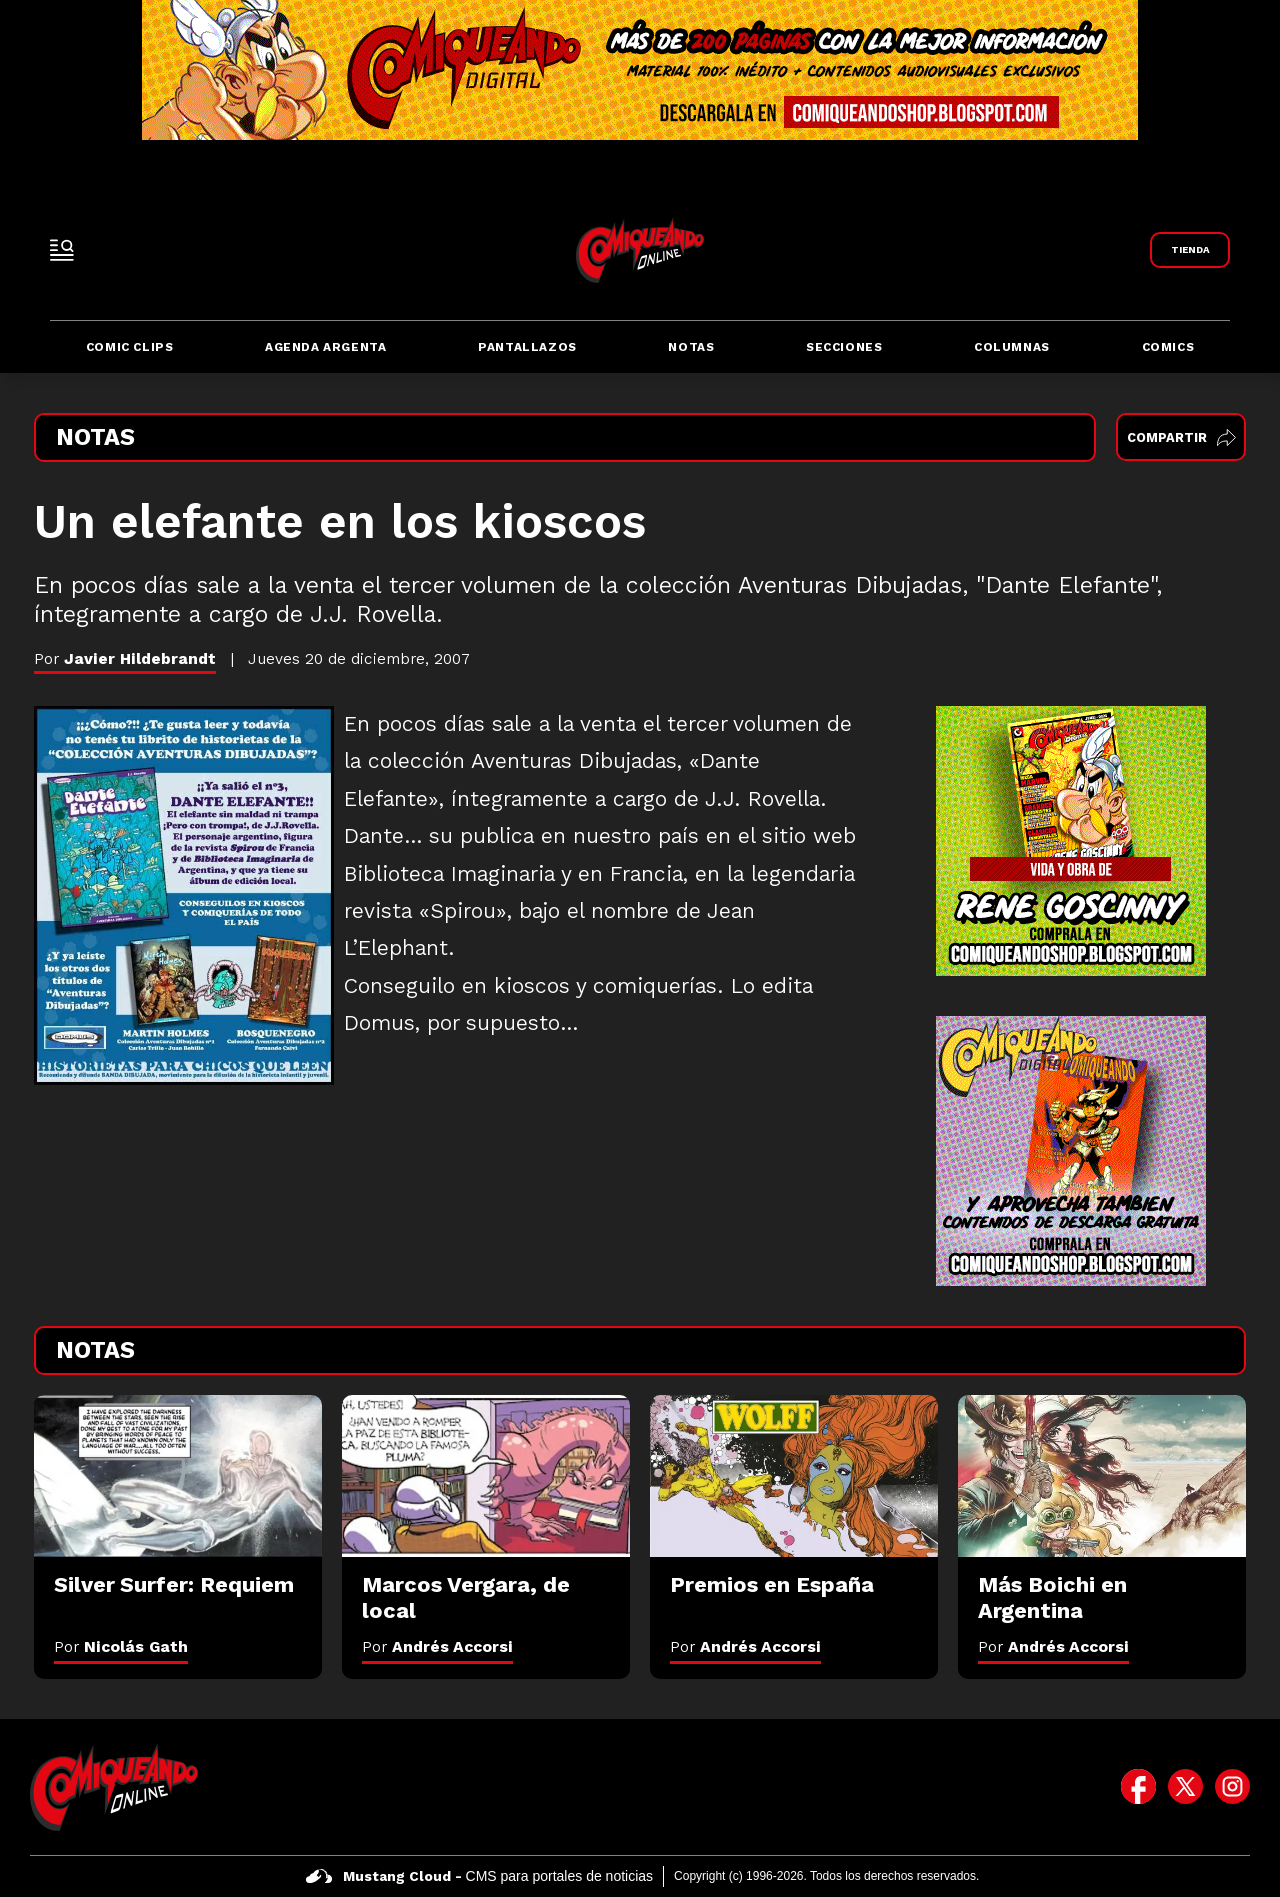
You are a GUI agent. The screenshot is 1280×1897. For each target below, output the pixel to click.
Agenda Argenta (325, 347)
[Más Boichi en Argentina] (1102, 1476)
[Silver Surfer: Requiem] (178, 1476)
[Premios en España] (794, 1476)
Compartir (1181, 437)
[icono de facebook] (1138, 1787)
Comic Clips (130, 347)
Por (121, 1646)
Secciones (844, 347)
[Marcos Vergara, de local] (486, 1476)
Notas (691, 347)
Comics (1168, 347)
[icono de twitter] (1185, 1787)
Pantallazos (527, 347)
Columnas (1012, 347)
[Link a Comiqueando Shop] (1190, 250)
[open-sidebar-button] (62, 250)
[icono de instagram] (1232, 1787)
